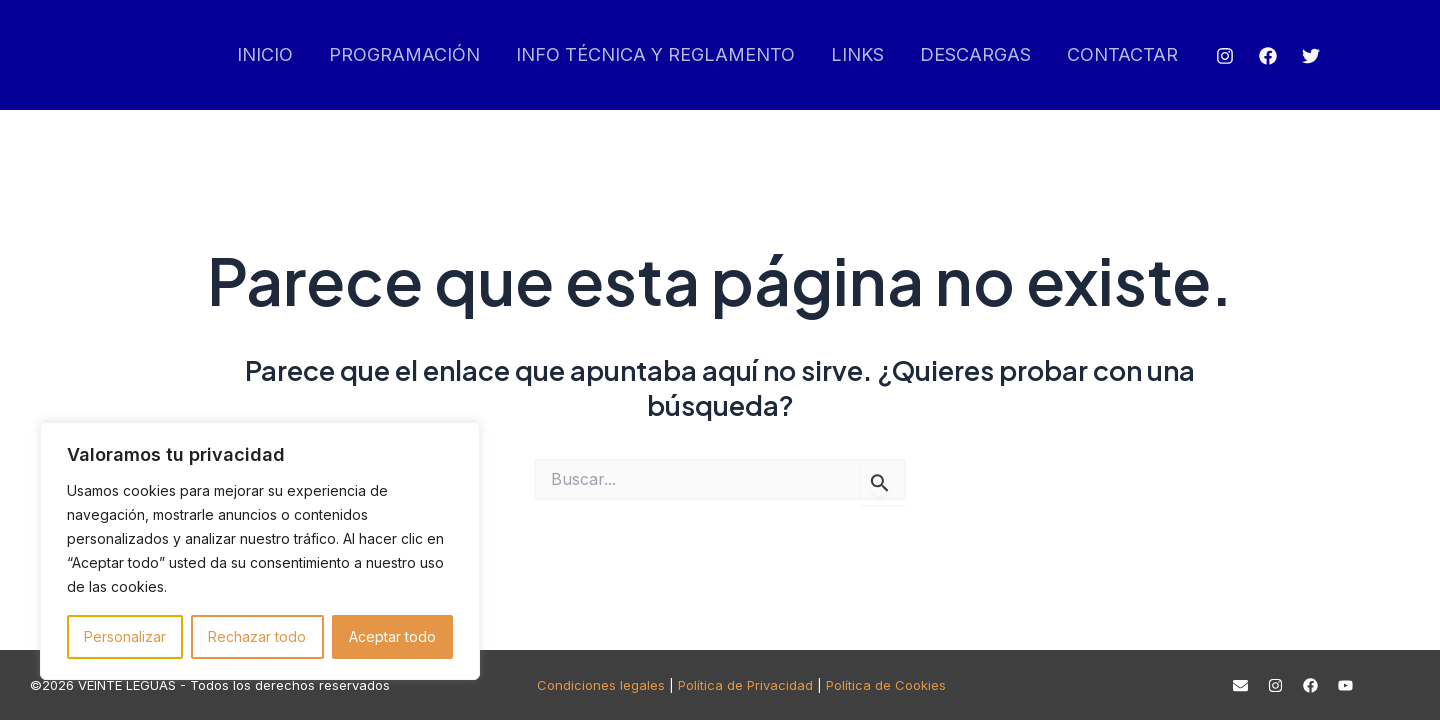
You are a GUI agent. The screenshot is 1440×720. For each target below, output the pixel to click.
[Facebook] (1268, 56)
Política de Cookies (886, 685)
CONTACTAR (1122, 54)
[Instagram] (1225, 56)
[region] (260, 551)
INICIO (265, 54)
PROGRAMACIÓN (404, 54)
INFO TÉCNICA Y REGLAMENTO (655, 54)
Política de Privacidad (745, 685)
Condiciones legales (601, 685)
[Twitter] (1311, 56)
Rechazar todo (257, 636)
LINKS (857, 54)
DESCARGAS (975, 54)
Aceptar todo (392, 636)
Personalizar (125, 636)
